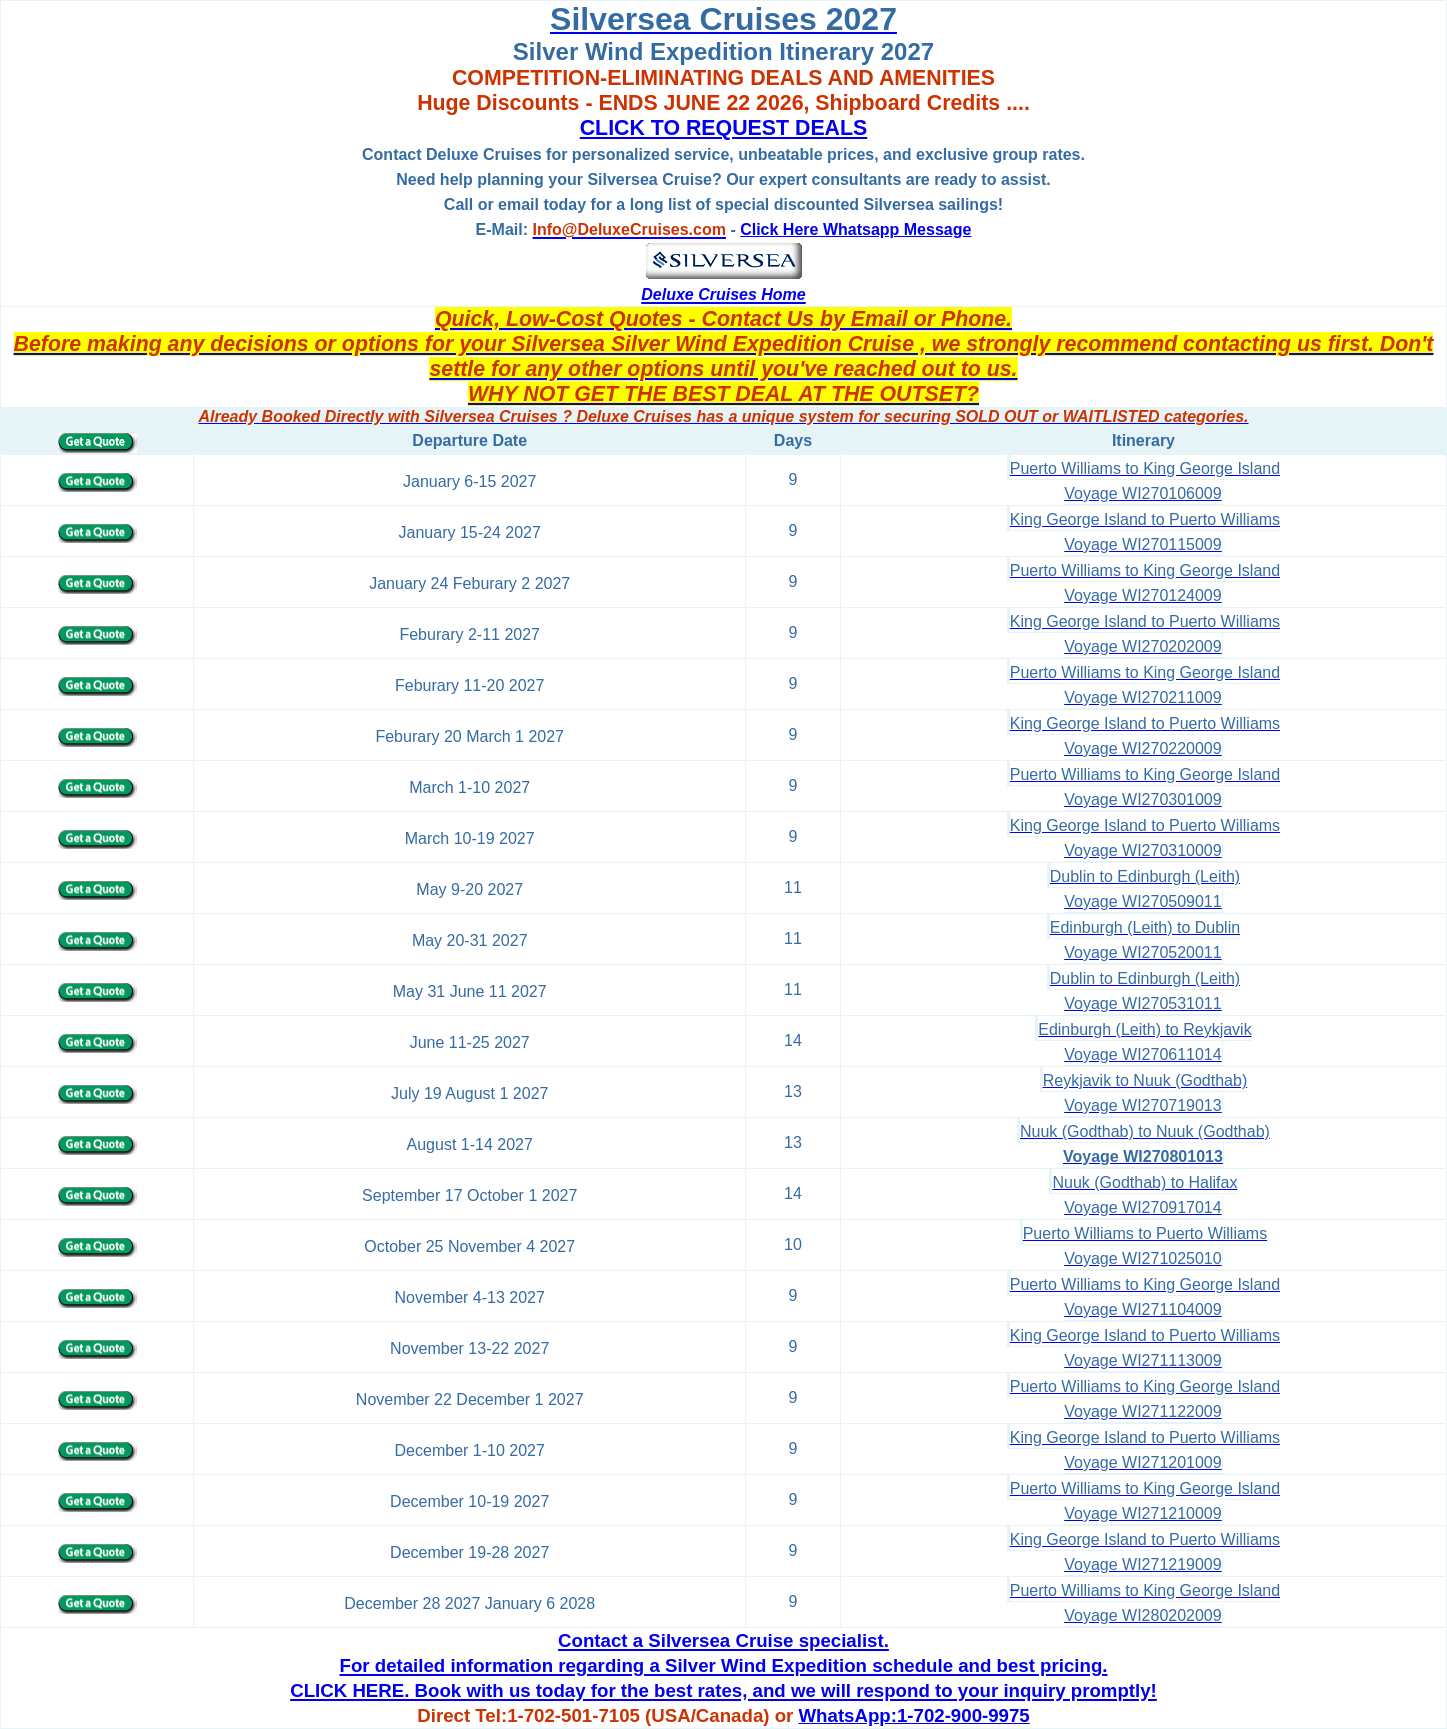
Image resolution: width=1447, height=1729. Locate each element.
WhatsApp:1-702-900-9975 (914, 1715)
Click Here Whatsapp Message (855, 229)
